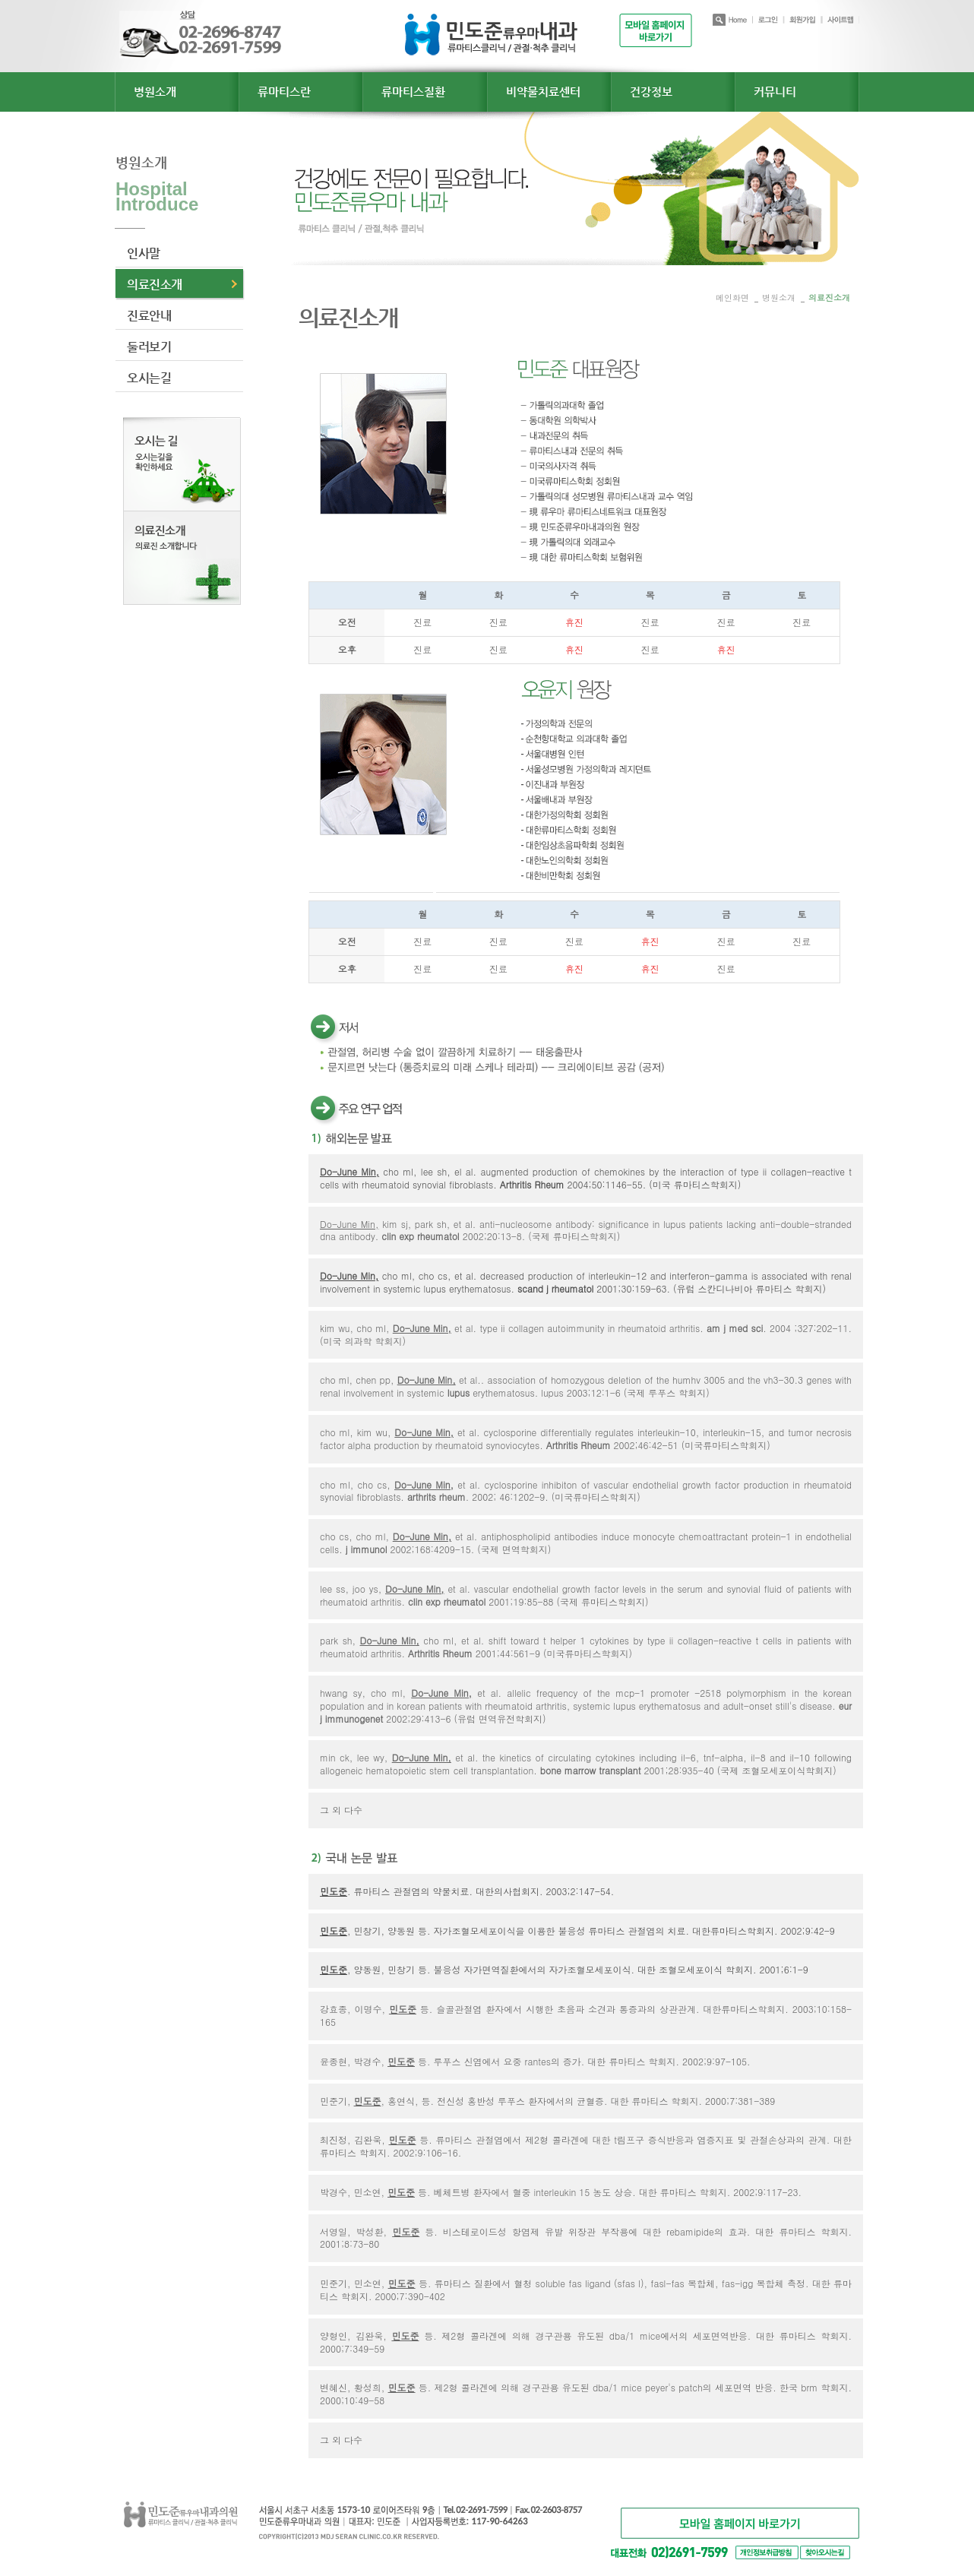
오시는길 (149, 378)
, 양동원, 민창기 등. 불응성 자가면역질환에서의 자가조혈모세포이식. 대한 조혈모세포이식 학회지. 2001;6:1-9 (564, 1969)
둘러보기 (149, 347)
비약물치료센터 (543, 91)
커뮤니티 (775, 91)
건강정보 (651, 91)
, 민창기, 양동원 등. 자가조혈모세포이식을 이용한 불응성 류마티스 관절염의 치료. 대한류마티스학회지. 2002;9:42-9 (577, 1930)
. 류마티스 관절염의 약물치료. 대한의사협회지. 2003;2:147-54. (467, 1891)
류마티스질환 (413, 91)
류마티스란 (284, 91)
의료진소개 (154, 284)
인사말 (143, 253)
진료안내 (149, 316)
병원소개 (155, 91)
